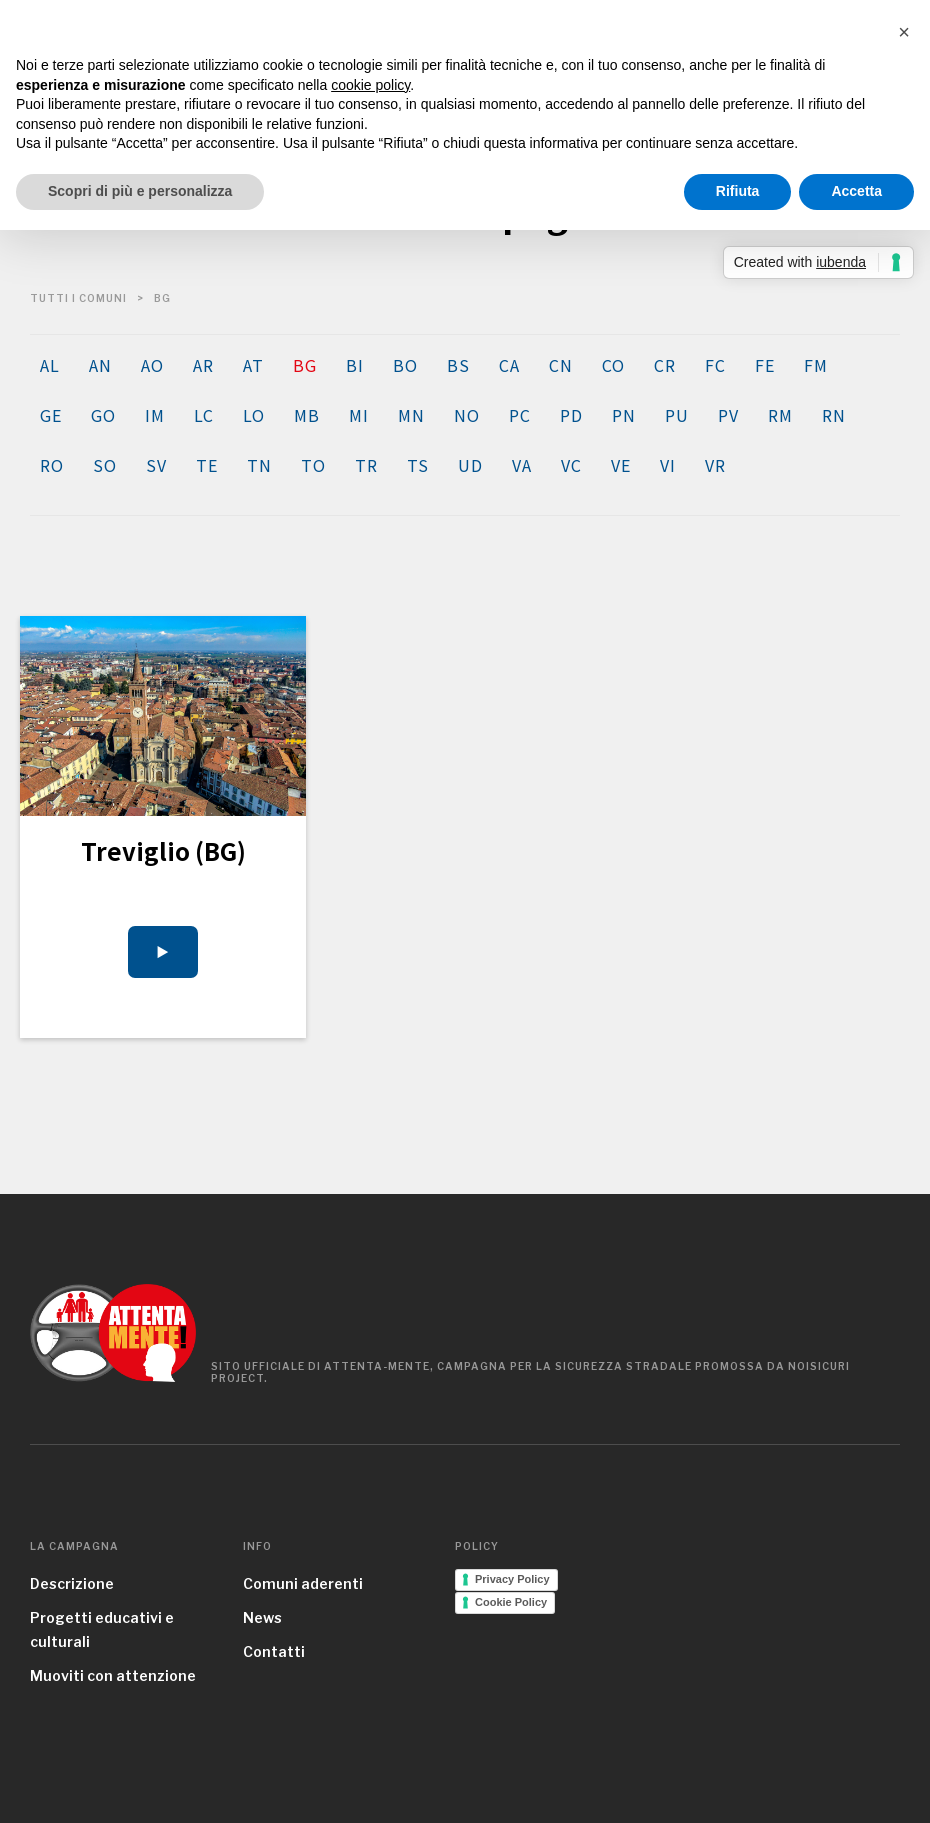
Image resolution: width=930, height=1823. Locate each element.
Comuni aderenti (303, 1583)
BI (354, 365)
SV (156, 465)
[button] (904, 32)
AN (100, 365)
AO (152, 365)
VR (715, 465)
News (262, 1617)
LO (253, 415)
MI (358, 415)
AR (203, 365)
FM (815, 365)
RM (780, 415)
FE (764, 365)
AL (49, 365)
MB (306, 415)
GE (50, 415)
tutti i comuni (78, 298)
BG (304, 365)
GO (103, 415)
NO (466, 415)
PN (623, 415)
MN (411, 415)
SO (104, 465)
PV (728, 415)
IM (154, 415)
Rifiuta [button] (738, 191)
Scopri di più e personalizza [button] (140, 191)
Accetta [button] (856, 191)
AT (253, 365)
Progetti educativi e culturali (102, 1629)
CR (664, 365)
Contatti (274, 1651)
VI (667, 465)
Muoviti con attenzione (113, 1675)
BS (458, 365)
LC (203, 415)
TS (417, 465)
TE (206, 465)
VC (571, 465)
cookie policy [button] (370, 85)
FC (715, 365)
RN (833, 415)
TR (366, 465)
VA (521, 465)
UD (470, 465)
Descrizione (72, 1583)
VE (620, 465)
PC (519, 415)
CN (560, 365)
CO (613, 365)
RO (51, 465)
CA (509, 365)
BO (405, 365)
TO (313, 465)
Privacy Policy (512, 1579)
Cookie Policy (511, 1602)
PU (676, 415)
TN (259, 465)
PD (571, 415)
